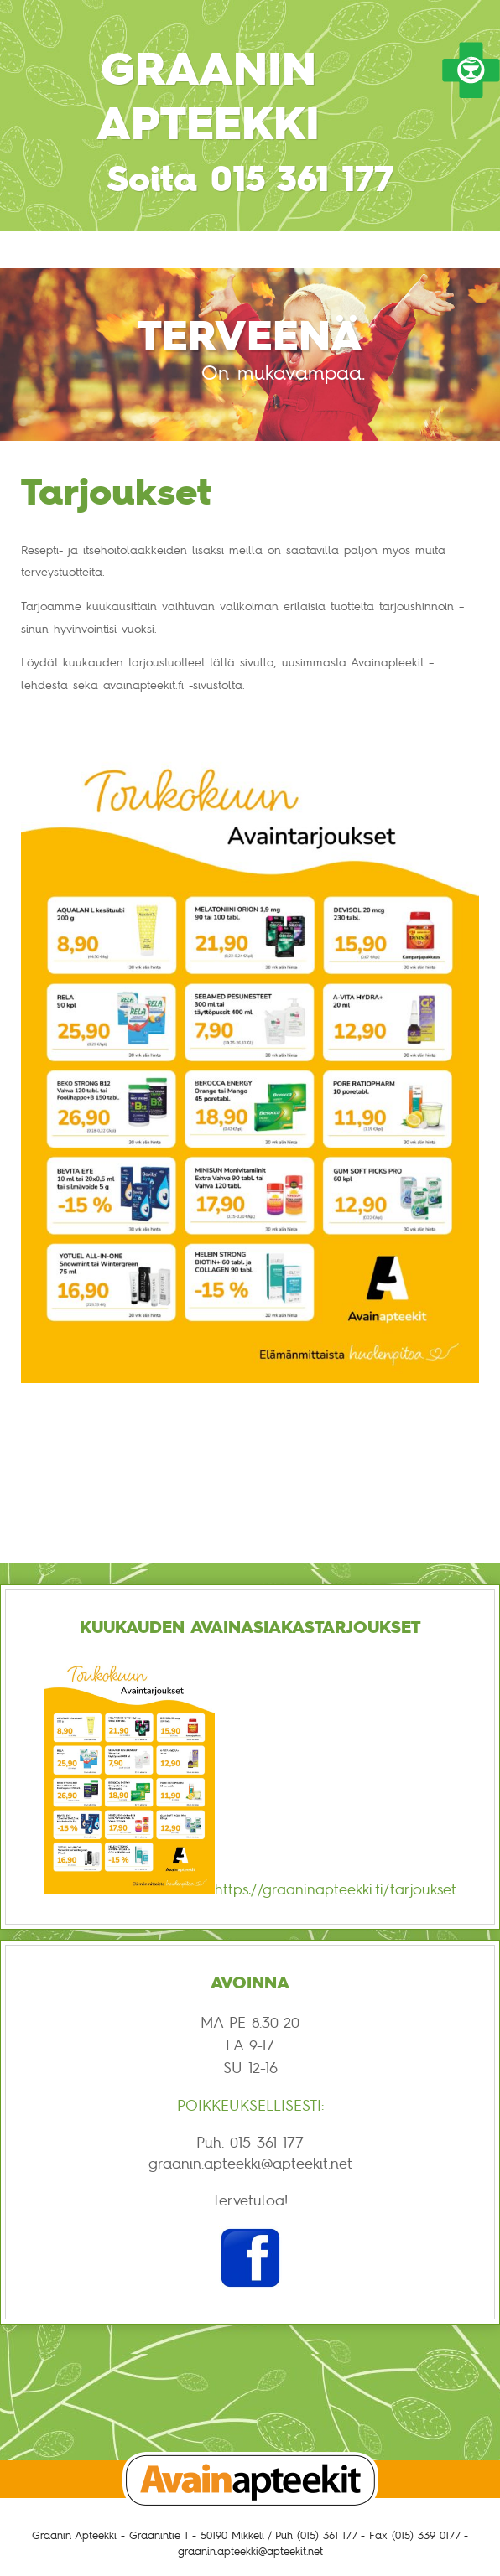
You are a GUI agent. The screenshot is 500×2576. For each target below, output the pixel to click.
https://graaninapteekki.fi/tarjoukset (335, 1889)
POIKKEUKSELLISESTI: (250, 2105)
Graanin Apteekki (208, 96)
